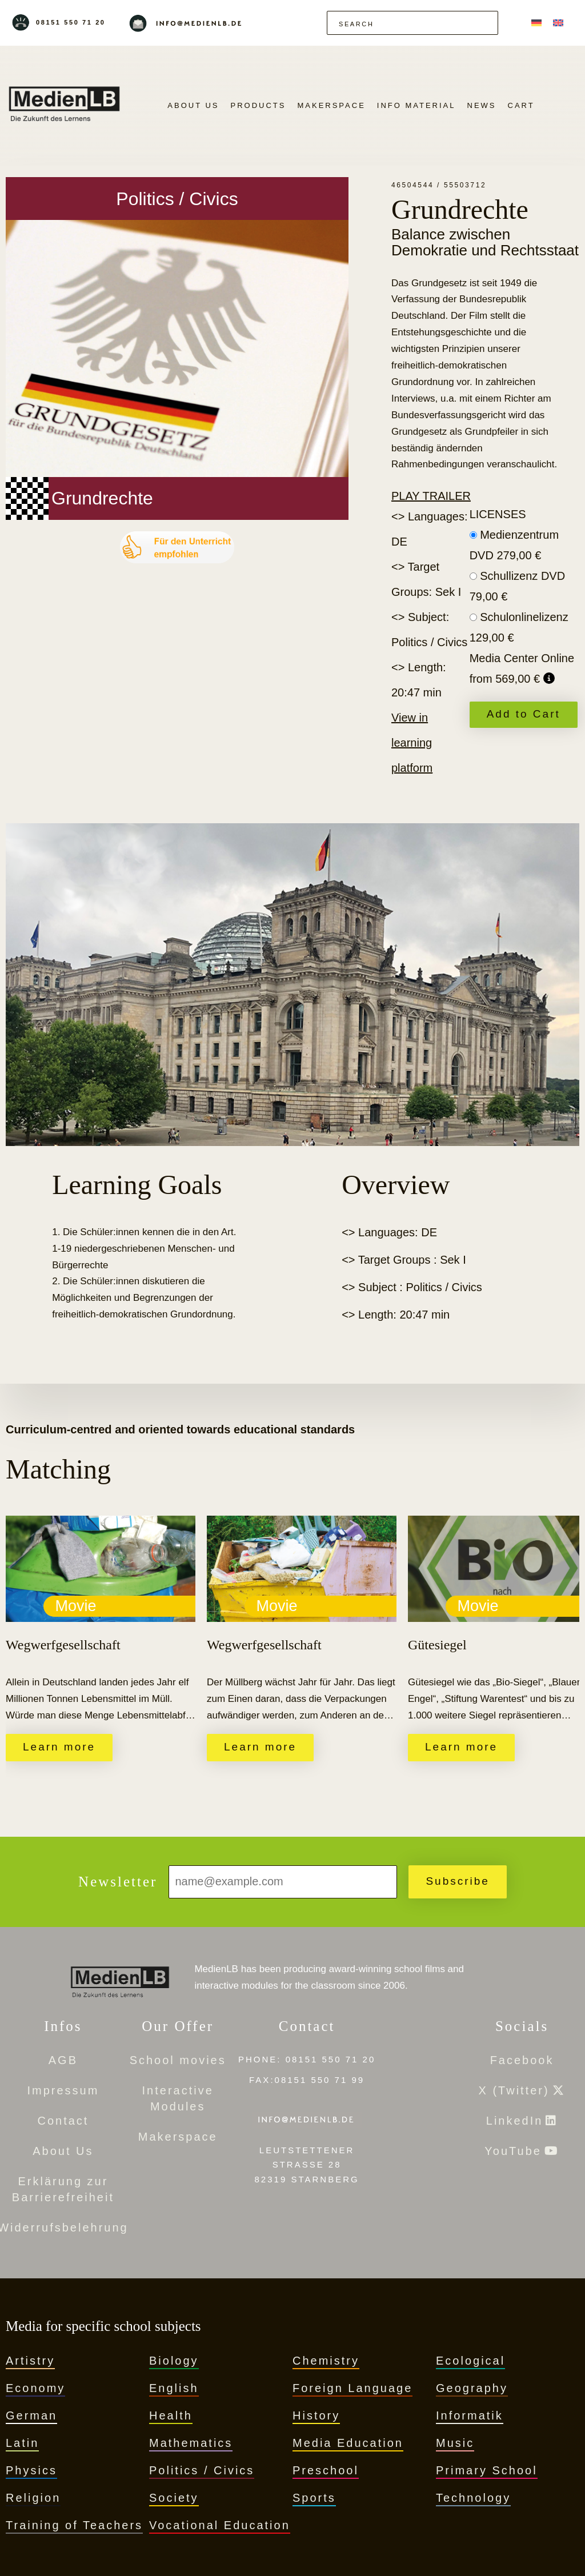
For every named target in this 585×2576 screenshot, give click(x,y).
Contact (63, 2120)
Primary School (487, 2470)
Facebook (522, 2060)
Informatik (469, 2415)
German (31, 2415)
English (174, 2388)
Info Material (416, 105)
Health (171, 2415)
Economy (35, 2388)
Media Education (347, 2443)
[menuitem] (536, 22)
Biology (174, 2360)
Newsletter (117, 1881)
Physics (31, 2470)
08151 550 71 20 (71, 22)
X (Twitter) (514, 2090)
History (316, 2415)
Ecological (470, 2360)
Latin (22, 2443)
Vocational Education (219, 2525)
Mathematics (191, 2443)
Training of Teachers (74, 2525)
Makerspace (331, 105)
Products (258, 105)
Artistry (30, 2360)
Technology (473, 2497)
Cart (521, 105)
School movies (178, 2060)
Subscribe (458, 1881)
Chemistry (325, 2360)
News (481, 105)
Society (174, 2497)
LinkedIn (514, 2120)
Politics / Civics (201, 2470)
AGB (63, 2060)
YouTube (513, 2151)
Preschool (325, 2470)
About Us (193, 105)
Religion (33, 2497)
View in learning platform (411, 742)
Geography (472, 2388)
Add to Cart (523, 714)
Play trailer (431, 496)
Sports (314, 2497)
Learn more (59, 1747)
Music (455, 2443)
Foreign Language (352, 2388)
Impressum (63, 2090)
